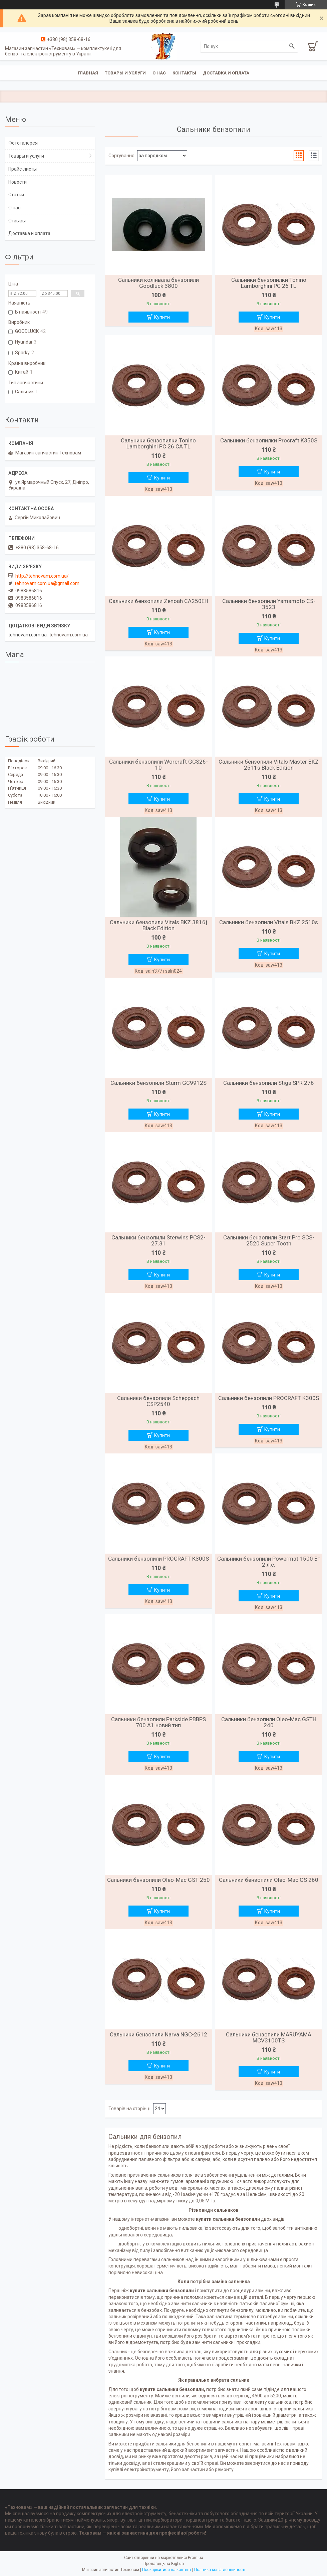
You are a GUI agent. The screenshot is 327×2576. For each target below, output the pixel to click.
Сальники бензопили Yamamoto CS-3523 (268, 604)
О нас (159, 72)
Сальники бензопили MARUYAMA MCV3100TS (268, 2037)
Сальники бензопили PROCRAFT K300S (268, 1398)
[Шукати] (292, 46)
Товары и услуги (125, 72)
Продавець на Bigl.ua (163, 2563)
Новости (17, 182)
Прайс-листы (22, 169)
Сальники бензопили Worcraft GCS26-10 (158, 765)
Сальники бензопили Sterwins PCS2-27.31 (158, 1240)
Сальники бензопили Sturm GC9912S (158, 1083)
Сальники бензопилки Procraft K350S (268, 440)
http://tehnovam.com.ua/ (42, 576)
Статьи (16, 194)
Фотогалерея (23, 143)
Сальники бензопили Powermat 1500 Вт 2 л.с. (268, 1562)
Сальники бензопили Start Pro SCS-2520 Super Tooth (268, 1240)
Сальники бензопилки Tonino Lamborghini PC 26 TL (268, 283)
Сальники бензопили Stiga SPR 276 (268, 1083)
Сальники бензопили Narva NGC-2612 (158, 2034)
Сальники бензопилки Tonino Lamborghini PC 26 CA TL (158, 443)
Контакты (184, 72)
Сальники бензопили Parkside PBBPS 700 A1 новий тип (158, 1722)
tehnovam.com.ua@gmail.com (47, 583)
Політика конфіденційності (219, 2569)
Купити (162, 317)
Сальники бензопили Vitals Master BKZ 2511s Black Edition (269, 765)
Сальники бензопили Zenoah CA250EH (158, 601)
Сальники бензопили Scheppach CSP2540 (158, 1401)
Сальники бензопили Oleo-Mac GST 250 (158, 1880)
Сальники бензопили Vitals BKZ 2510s (268, 922)
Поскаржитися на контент (166, 2569)
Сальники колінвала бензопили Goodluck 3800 (158, 283)
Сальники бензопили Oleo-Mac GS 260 (268, 1880)
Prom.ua (195, 2557)
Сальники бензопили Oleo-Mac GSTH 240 (268, 1722)
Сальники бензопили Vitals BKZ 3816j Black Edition (158, 925)
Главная (88, 72)
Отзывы (17, 220)
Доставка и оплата (226, 72)
